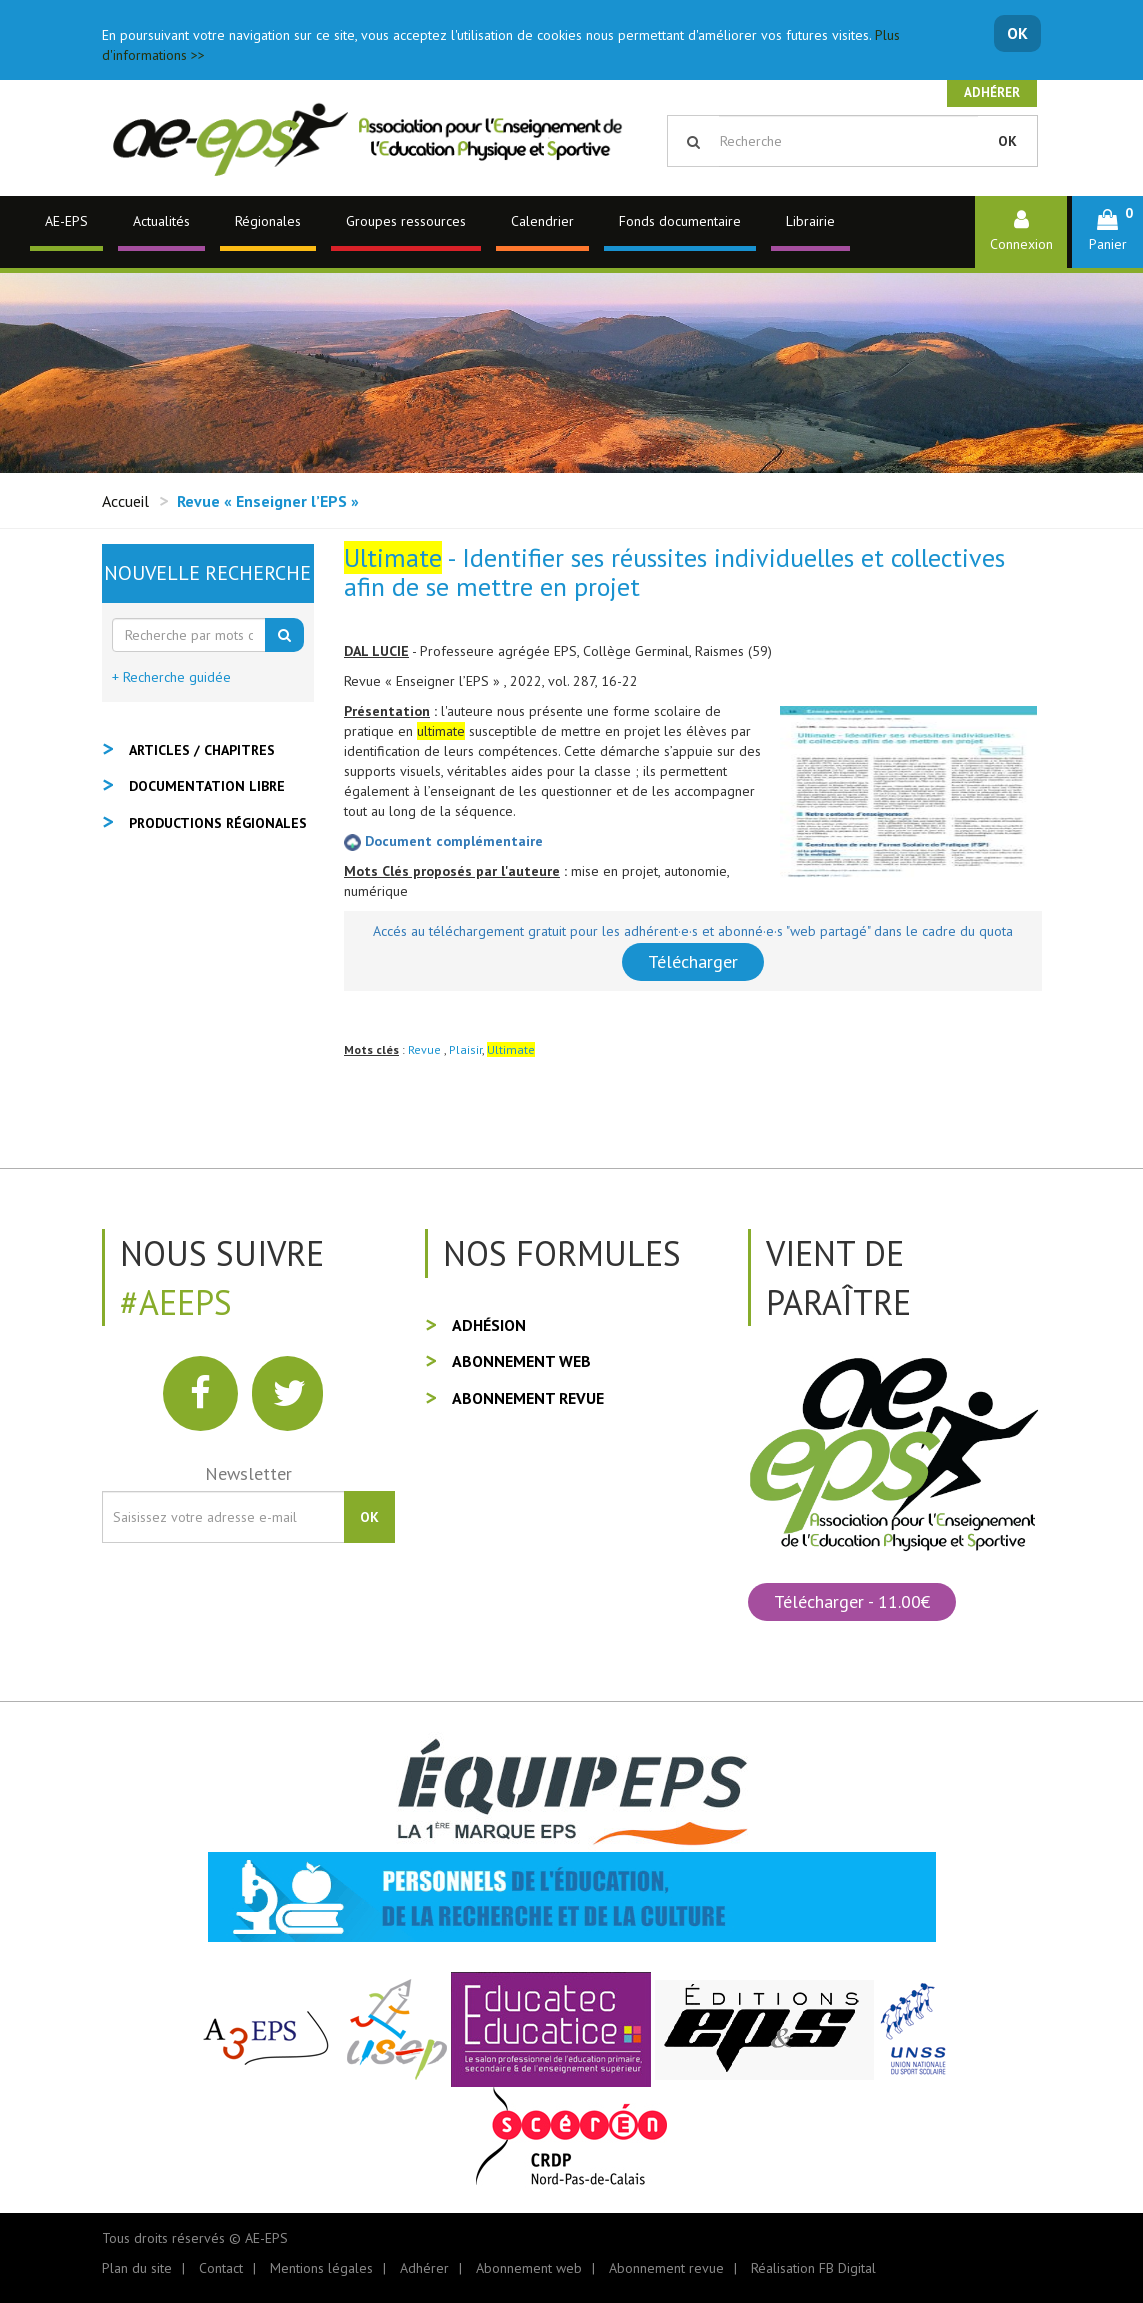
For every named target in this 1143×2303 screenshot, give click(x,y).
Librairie (810, 221)
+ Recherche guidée (171, 677)
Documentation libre (207, 786)
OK (1017, 33)
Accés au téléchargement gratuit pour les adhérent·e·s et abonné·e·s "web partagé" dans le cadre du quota (693, 931)
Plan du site (137, 2268)
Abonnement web (521, 1361)
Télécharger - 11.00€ (852, 1601)
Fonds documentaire (680, 221)
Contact (221, 2268)
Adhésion (489, 1325)
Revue (426, 1049)
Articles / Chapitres (202, 750)
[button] (1107, 231)
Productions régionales (218, 823)
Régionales (268, 221)
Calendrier (542, 221)
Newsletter (248, 1473)
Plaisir (465, 1049)
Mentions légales (321, 2268)
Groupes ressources (406, 221)
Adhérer (992, 92)
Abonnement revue (528, 1398)
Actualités (161, 221)
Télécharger (693, 961)
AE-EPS (66, 221)
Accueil (125, 501)
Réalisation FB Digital (813, 2268)
